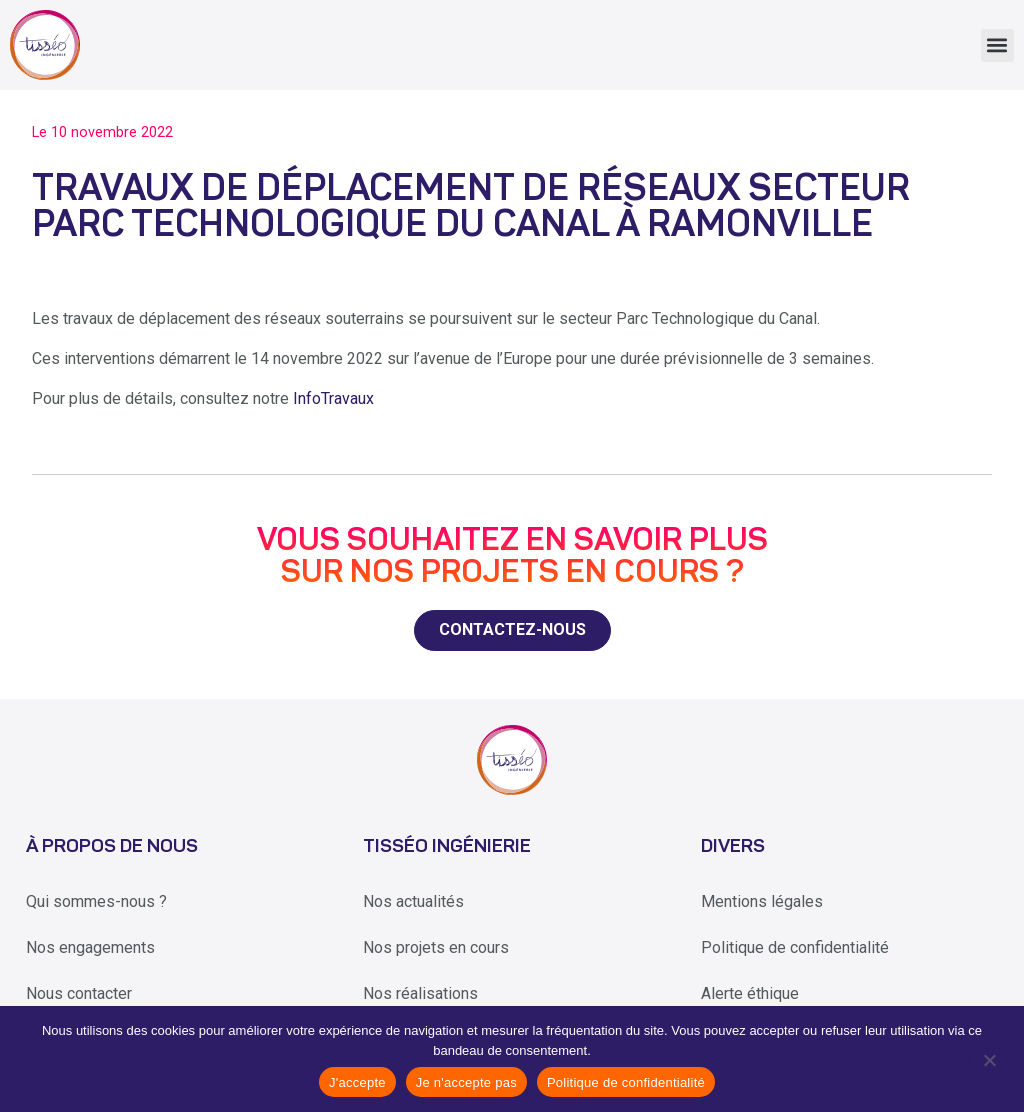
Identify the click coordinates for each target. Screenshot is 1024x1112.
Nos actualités (413, 901)
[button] (997, 45)
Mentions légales (762, 901)
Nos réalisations (420, 993)
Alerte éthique (750, 993)
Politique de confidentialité (795, 947)
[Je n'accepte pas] (988, 1059)
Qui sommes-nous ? (96, 901)
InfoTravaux (333, 398)
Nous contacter (79, 993)
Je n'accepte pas (466, 1082)
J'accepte (357, 1082)
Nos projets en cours (436, 947)
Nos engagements (90, 947)
